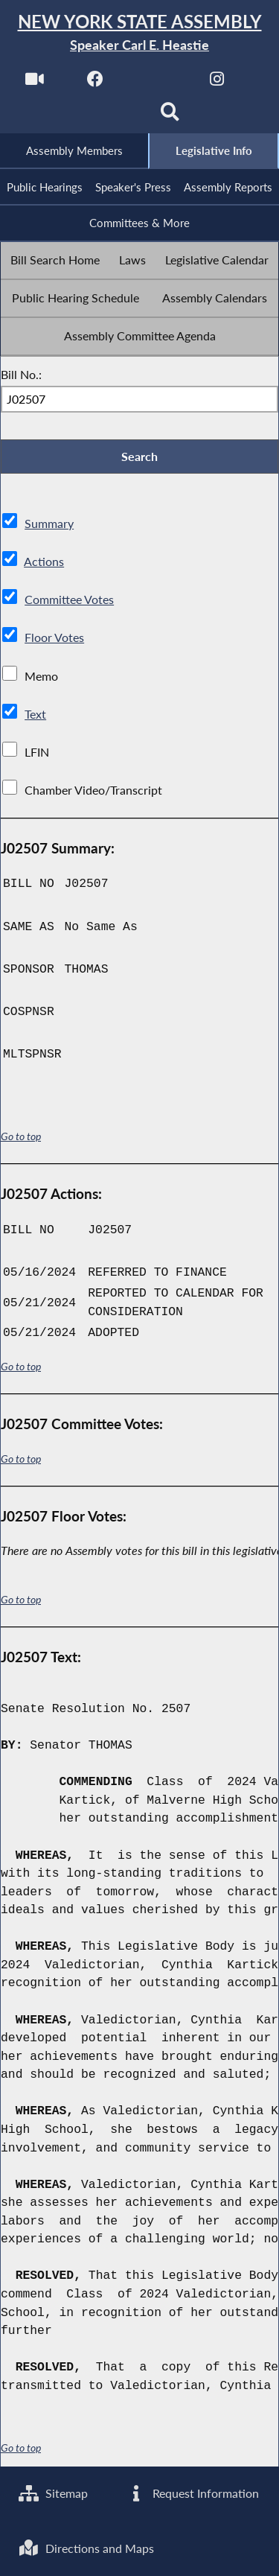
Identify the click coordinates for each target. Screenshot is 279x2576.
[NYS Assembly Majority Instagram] (217, 83)
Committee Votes (69, 600)
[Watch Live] (34, 83)
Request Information (192, 2493)
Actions (44, 562)
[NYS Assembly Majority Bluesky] (109, 116)
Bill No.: (21, 374)
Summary (49, 524)
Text (35, 714)
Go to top (21, 1137)
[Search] (170, 116)
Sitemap (53, 2493)
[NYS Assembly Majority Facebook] (95, 83)
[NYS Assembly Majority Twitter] (156, 83)
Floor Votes (54, 638)
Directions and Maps (86, 2548)
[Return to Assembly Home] (139, 33)
